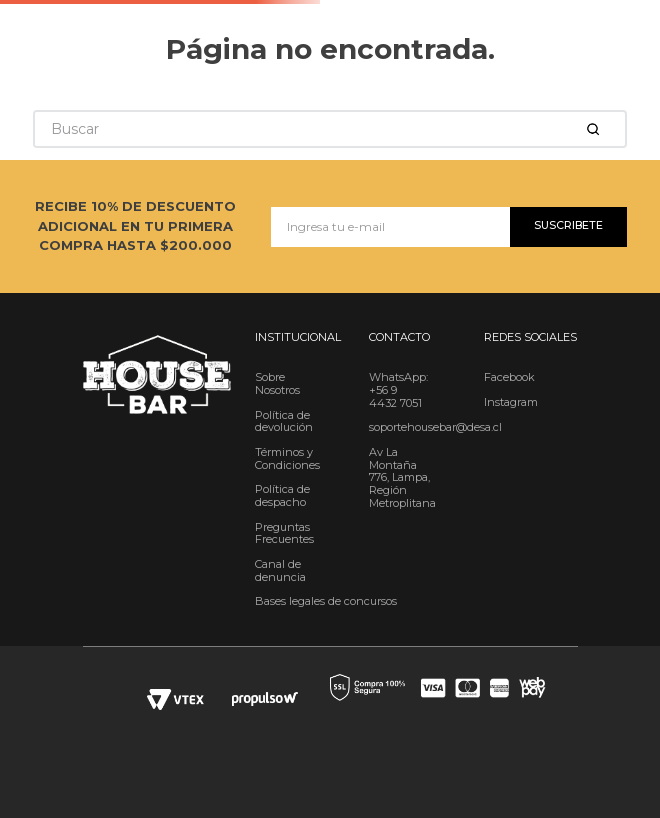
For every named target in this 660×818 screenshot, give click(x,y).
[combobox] (330, 129)
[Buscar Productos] (597, 129)
